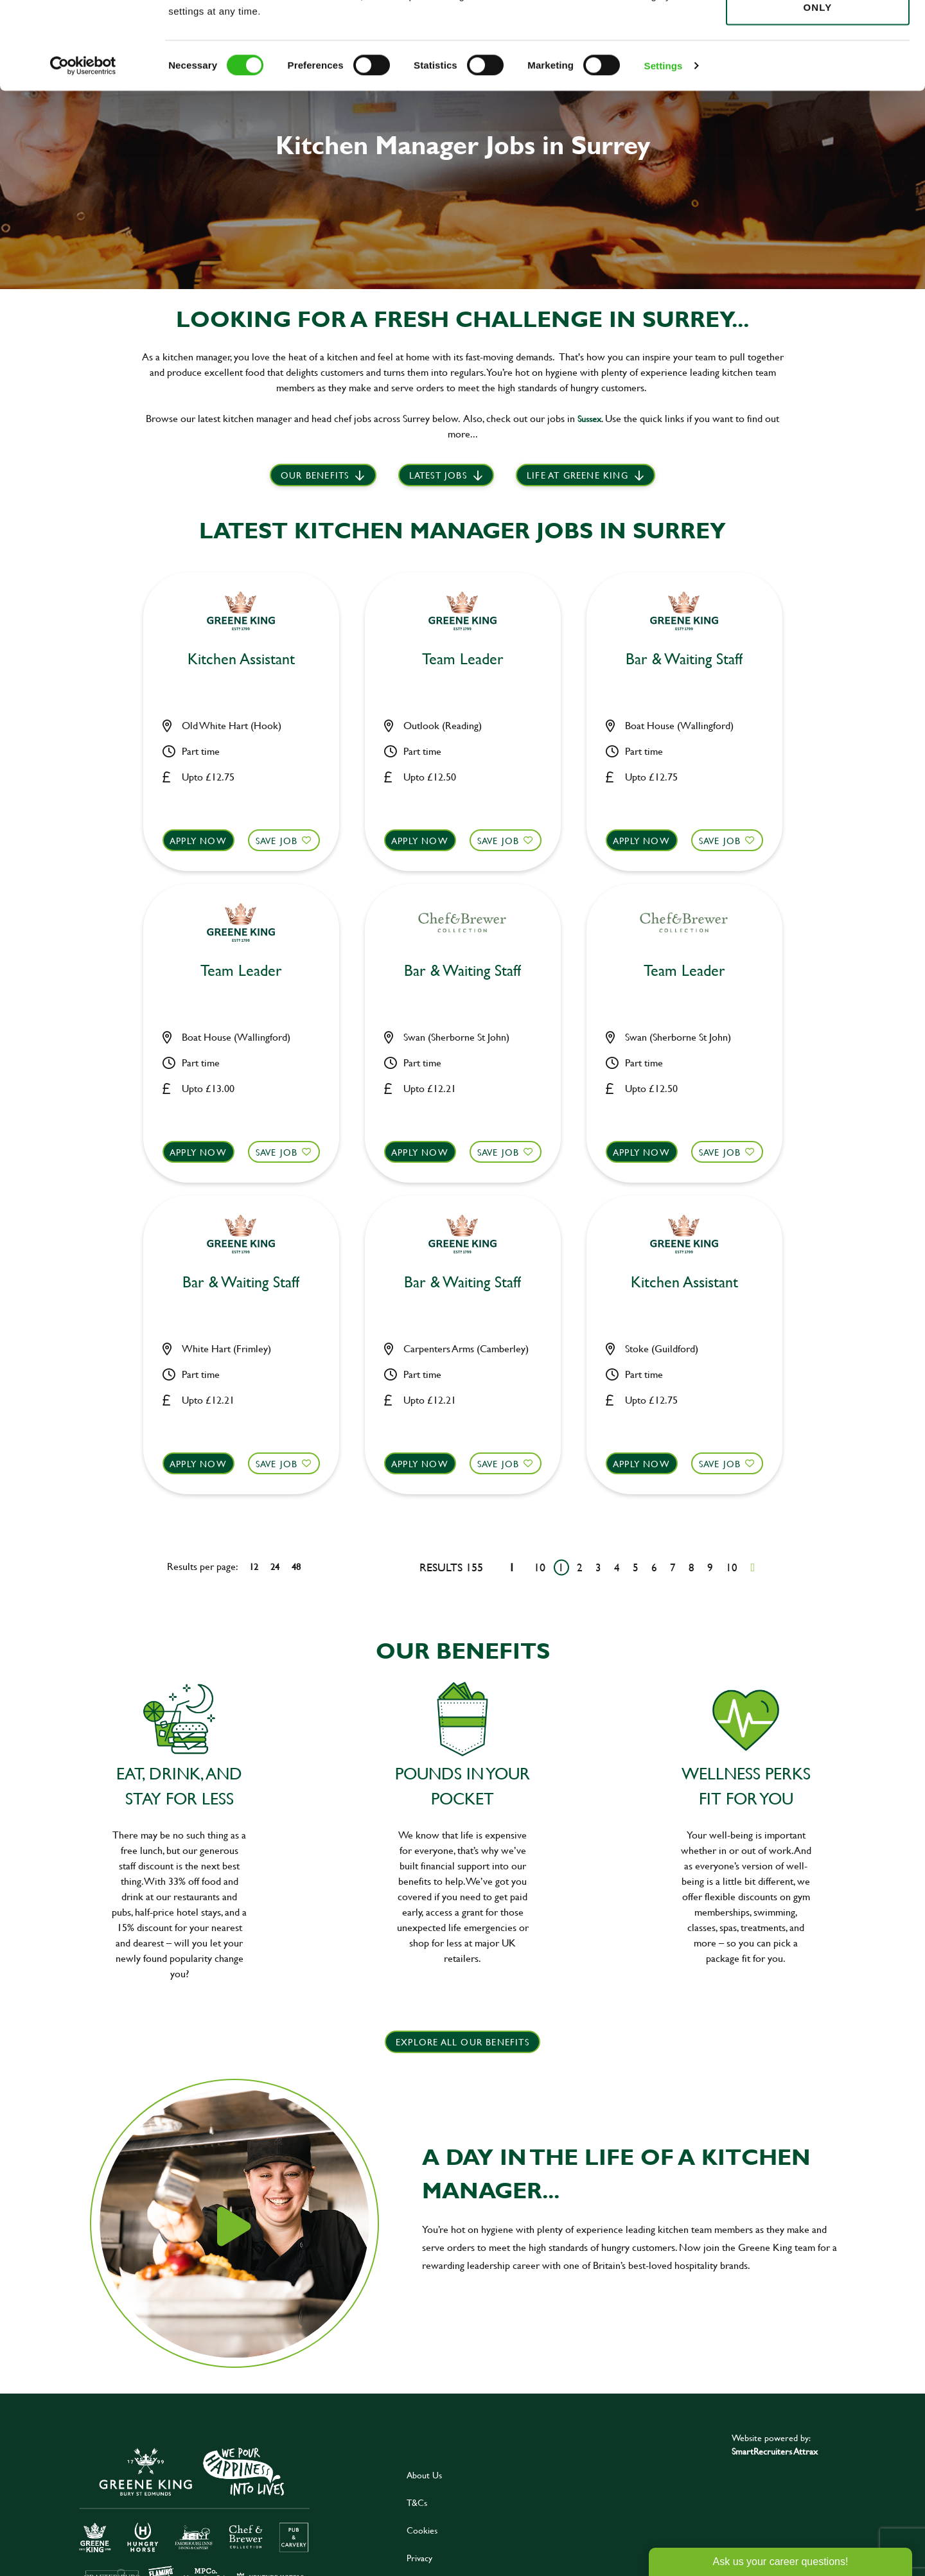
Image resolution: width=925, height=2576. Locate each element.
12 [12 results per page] (253, 1566)
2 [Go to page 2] (580, 1567)
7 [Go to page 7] (673, 1567)
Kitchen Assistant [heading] (241, 659)
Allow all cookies (817, 33)
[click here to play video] (234, 2226)
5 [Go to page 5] (636, 1567)
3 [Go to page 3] (598, 1567)
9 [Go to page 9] (710, 1567)
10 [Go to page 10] (731, 1567)
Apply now (198, 840)
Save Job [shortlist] (277, 840)
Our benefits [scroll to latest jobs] (315, 475)
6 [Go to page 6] (654, 1567)
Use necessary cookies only (817, 81)
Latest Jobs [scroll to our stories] (438, 475)
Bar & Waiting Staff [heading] (684, 659)
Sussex (589, 418)
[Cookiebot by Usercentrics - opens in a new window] (83, 147)
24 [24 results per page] (274, 1566)
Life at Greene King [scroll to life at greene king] (577, 475)
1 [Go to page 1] (561, 1567)
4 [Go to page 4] (617, 1567)
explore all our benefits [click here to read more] (462, 2042)
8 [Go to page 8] (691, 1567)
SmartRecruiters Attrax (775, 2451)
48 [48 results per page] (296, 1566)
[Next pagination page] (752, 1567)
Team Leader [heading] (463, 659)
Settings (663, 147)
